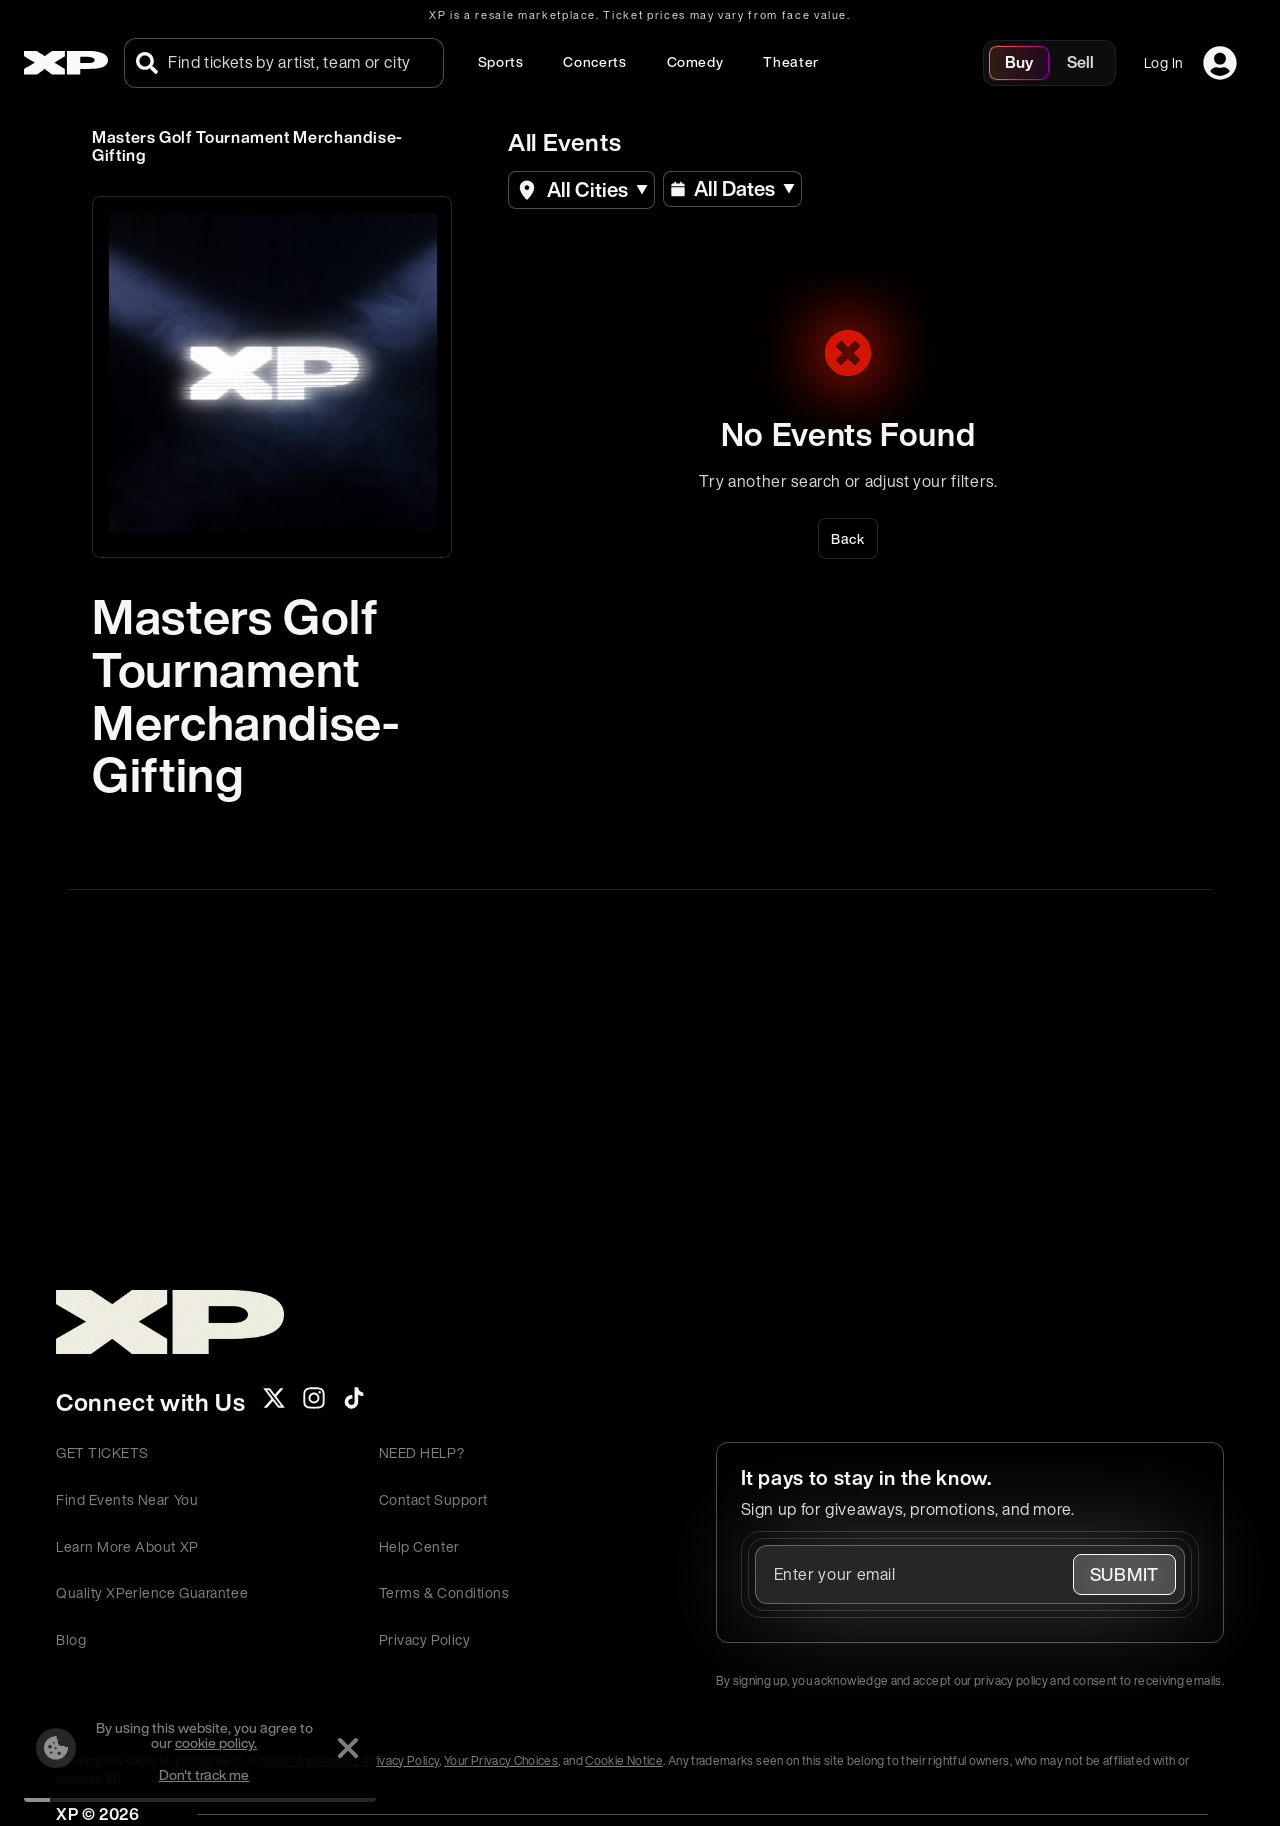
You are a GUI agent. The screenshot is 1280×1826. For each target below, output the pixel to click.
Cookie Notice (624, 1760)
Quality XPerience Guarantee (152, 1592)
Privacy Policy (425, 1639)
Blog (71, 1639)
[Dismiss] (348, 1748)
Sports (501, 61)
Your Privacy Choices (501, 1760)
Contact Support (433, 1499)
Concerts (594, 61)
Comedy (695, 61)
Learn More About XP (127, 1546)
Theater (790, 61)
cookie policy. (216, 1742)
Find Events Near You (127, 1499)
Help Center (419, 1546)
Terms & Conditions (444, 1592)
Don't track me (204, 1774)
